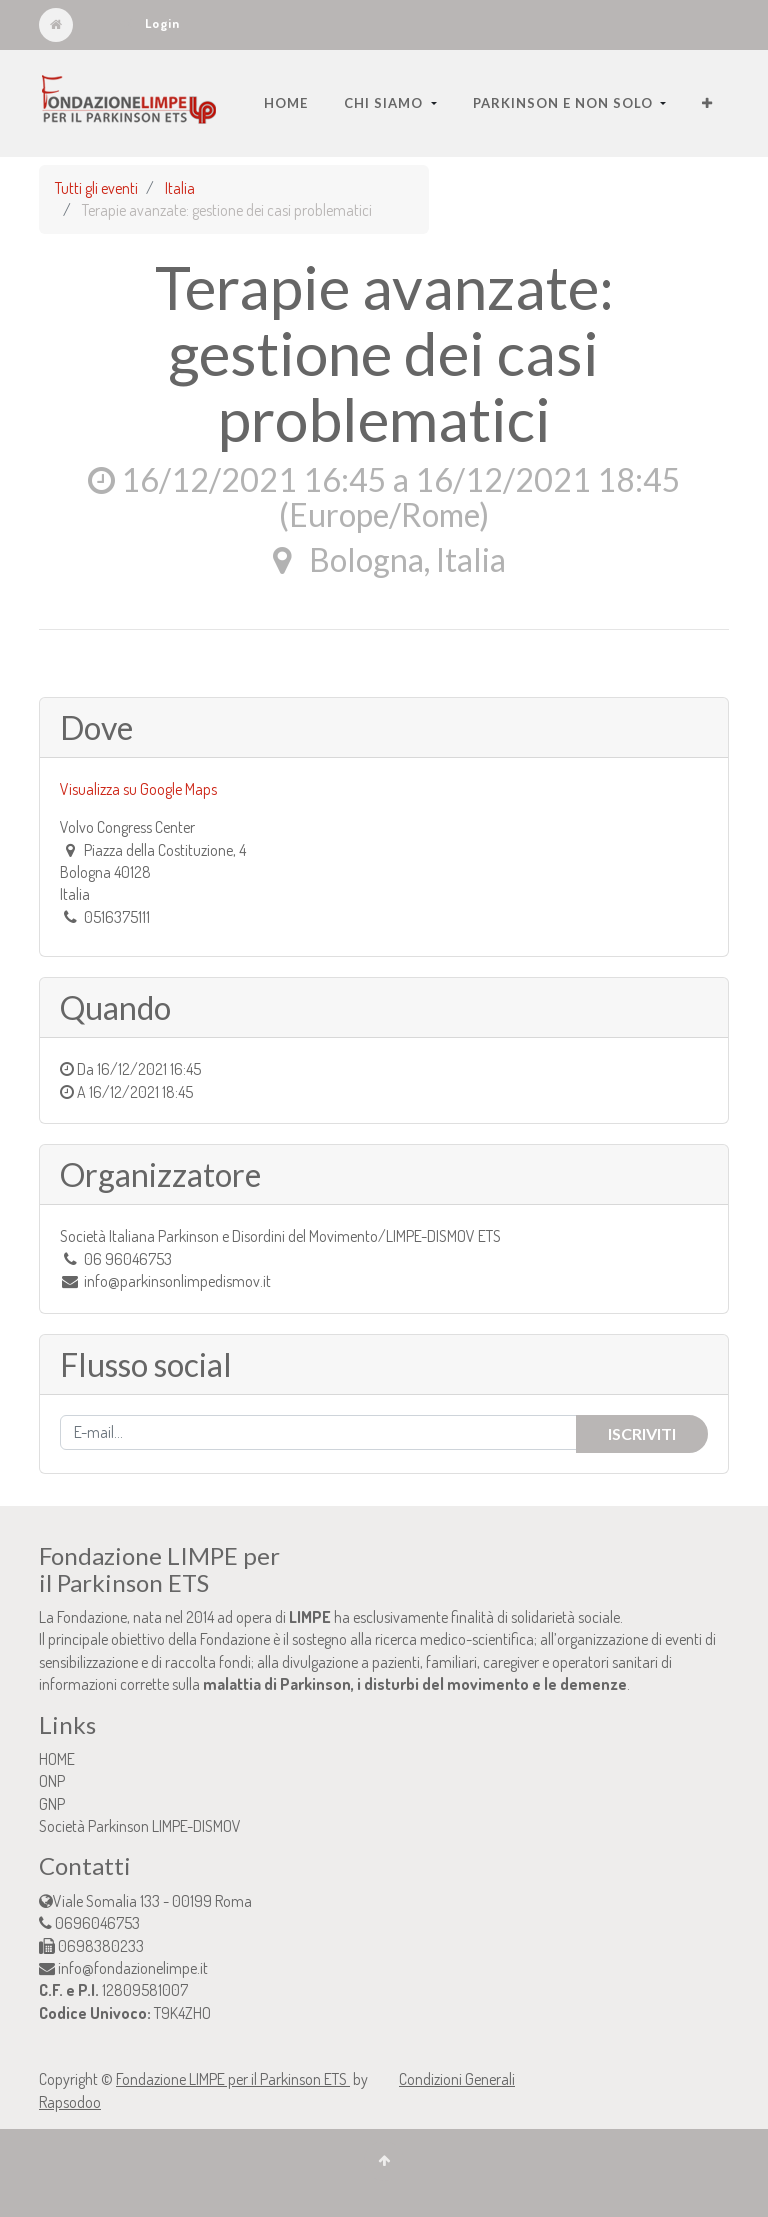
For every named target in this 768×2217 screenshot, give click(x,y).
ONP (52, 1781)
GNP (52, 1804)
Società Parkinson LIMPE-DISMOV (140, 1826)
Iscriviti (642, 1433)
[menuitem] (286, 103)
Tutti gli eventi (96, 188)
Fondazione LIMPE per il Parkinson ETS (233, 2079)
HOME (57, 1759)
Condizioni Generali (457, 2079)
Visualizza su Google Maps (138, 789)
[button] (707, 103)
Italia (180, 188)
